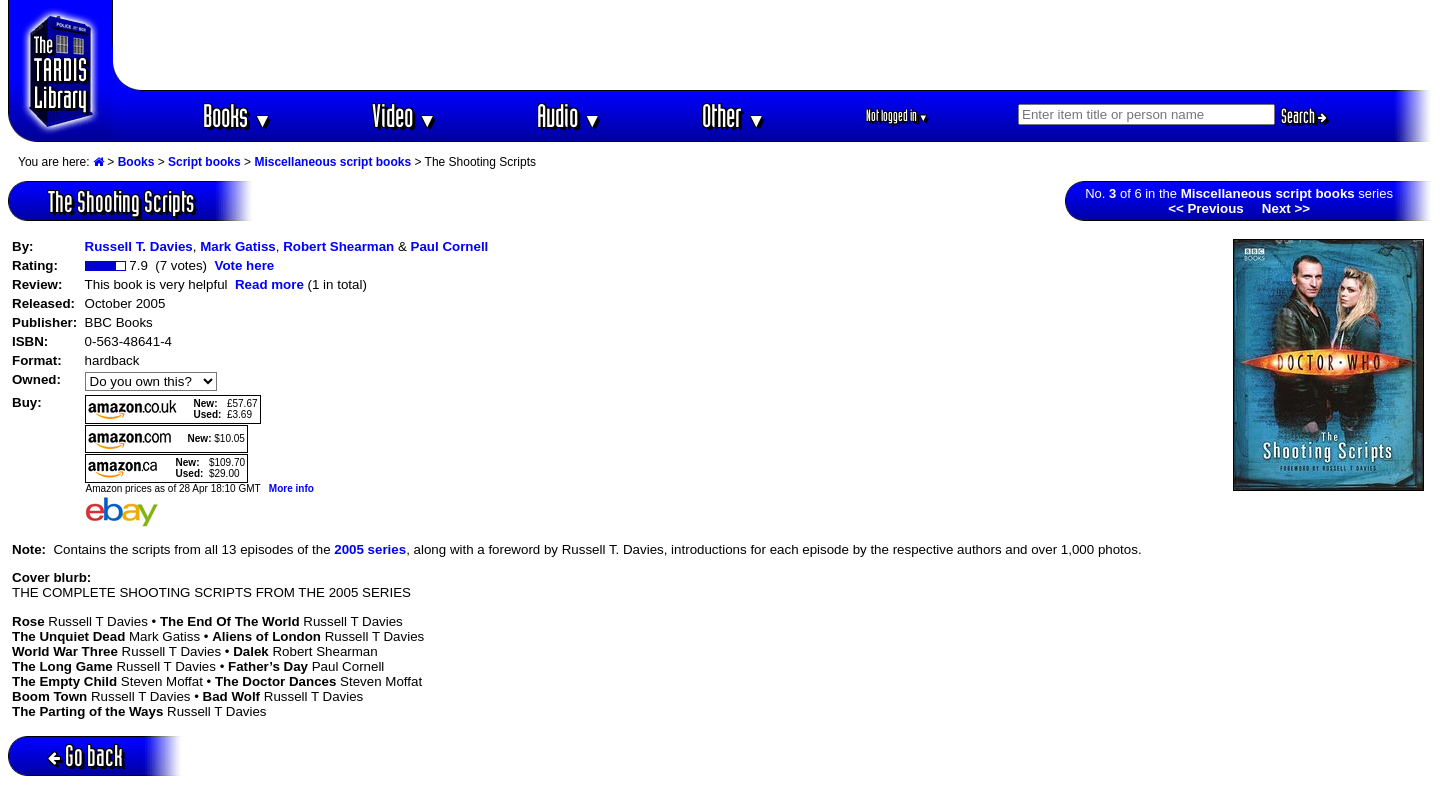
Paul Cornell (450, 246)
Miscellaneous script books (332, 162)
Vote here (244, 265)
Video (404, 115)
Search (1304, 116)
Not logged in (897, 115)
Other (734, 115)
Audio (569, 115)
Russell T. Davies (139, 246)
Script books (204, 162)
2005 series (370, 549)
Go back (85, 755)
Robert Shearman (338, 246)
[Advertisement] (773, 45)
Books (237, 115)
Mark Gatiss (238, 246)
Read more (269, 284)
